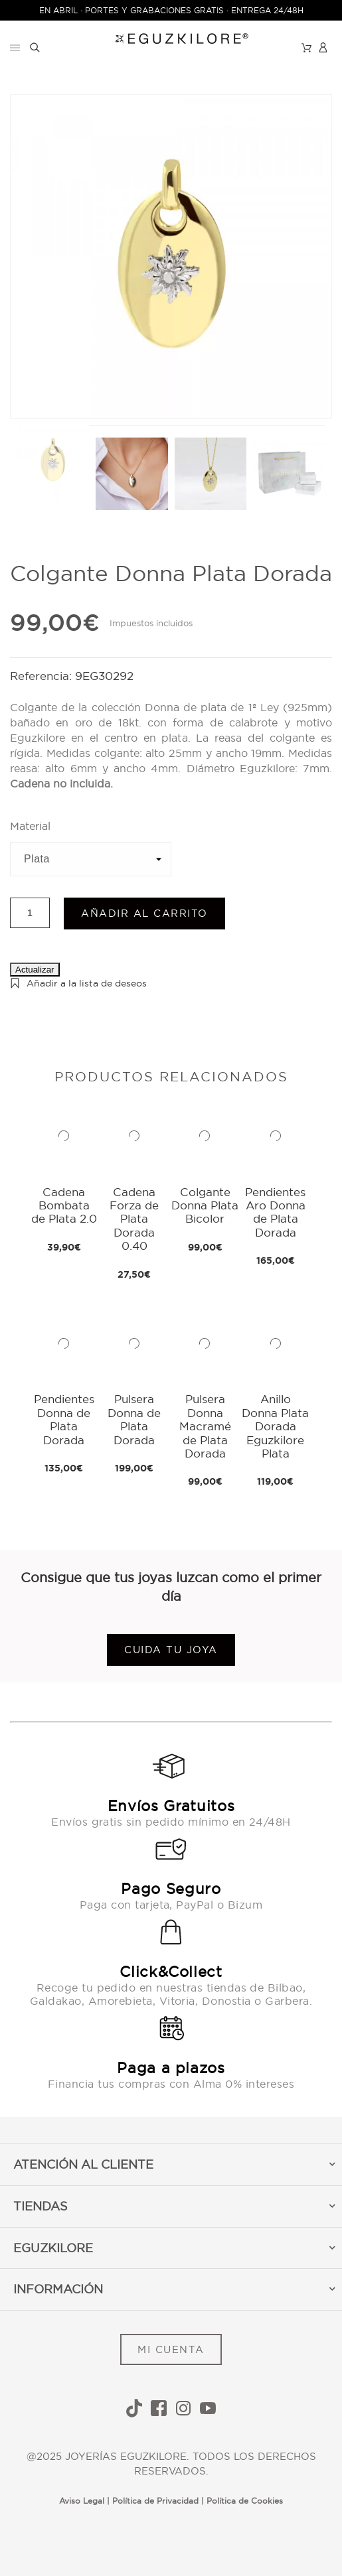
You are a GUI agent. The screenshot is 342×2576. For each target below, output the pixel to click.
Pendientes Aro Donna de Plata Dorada (275, 1212)
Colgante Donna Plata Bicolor (204, 1205)
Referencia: (42, 676)
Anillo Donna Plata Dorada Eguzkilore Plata (275, 1426)
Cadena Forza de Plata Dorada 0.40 (134, 1219)
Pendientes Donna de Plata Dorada (64, 1419)
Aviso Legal (81, 2501)
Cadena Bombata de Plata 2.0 (64, 1205)
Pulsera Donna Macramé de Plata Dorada (205, 1426)
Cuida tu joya (171, 1649)
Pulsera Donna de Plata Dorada (134, 1419)
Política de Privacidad (155, 2501)
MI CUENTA (171, 2349)
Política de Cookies (245, 2501)
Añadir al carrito (144, 913)
